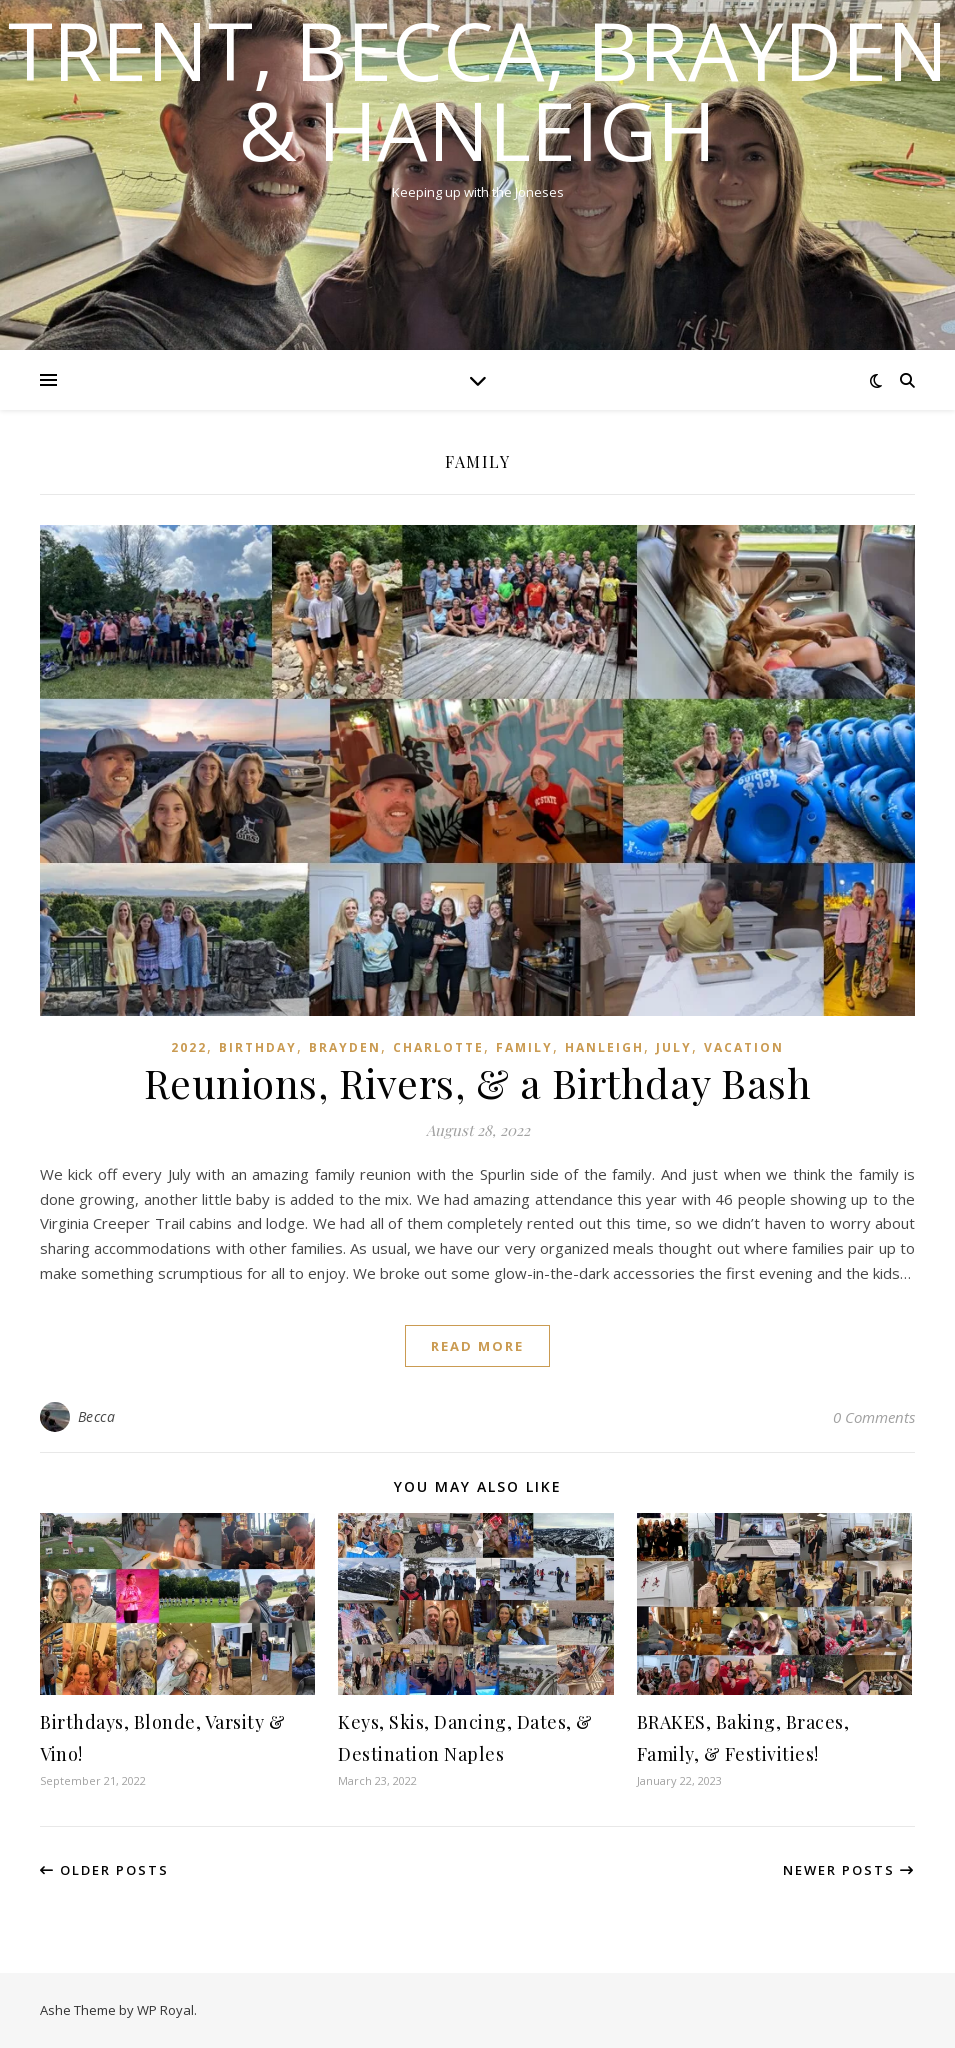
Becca (97, 1416)
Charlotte (438, 1047)
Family (524, 1047)
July (674, 1047)
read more (477, 1346)
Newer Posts (849, 1870)
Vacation (744, 1047)
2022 (189, 1047)
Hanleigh (604, 1047)
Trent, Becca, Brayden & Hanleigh (478, 90)
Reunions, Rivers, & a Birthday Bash (478, 1082)
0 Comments (874, 1417)
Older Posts (104, 1870)
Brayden (345, 1047)
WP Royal (165, 2010)
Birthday (258, 1047)
